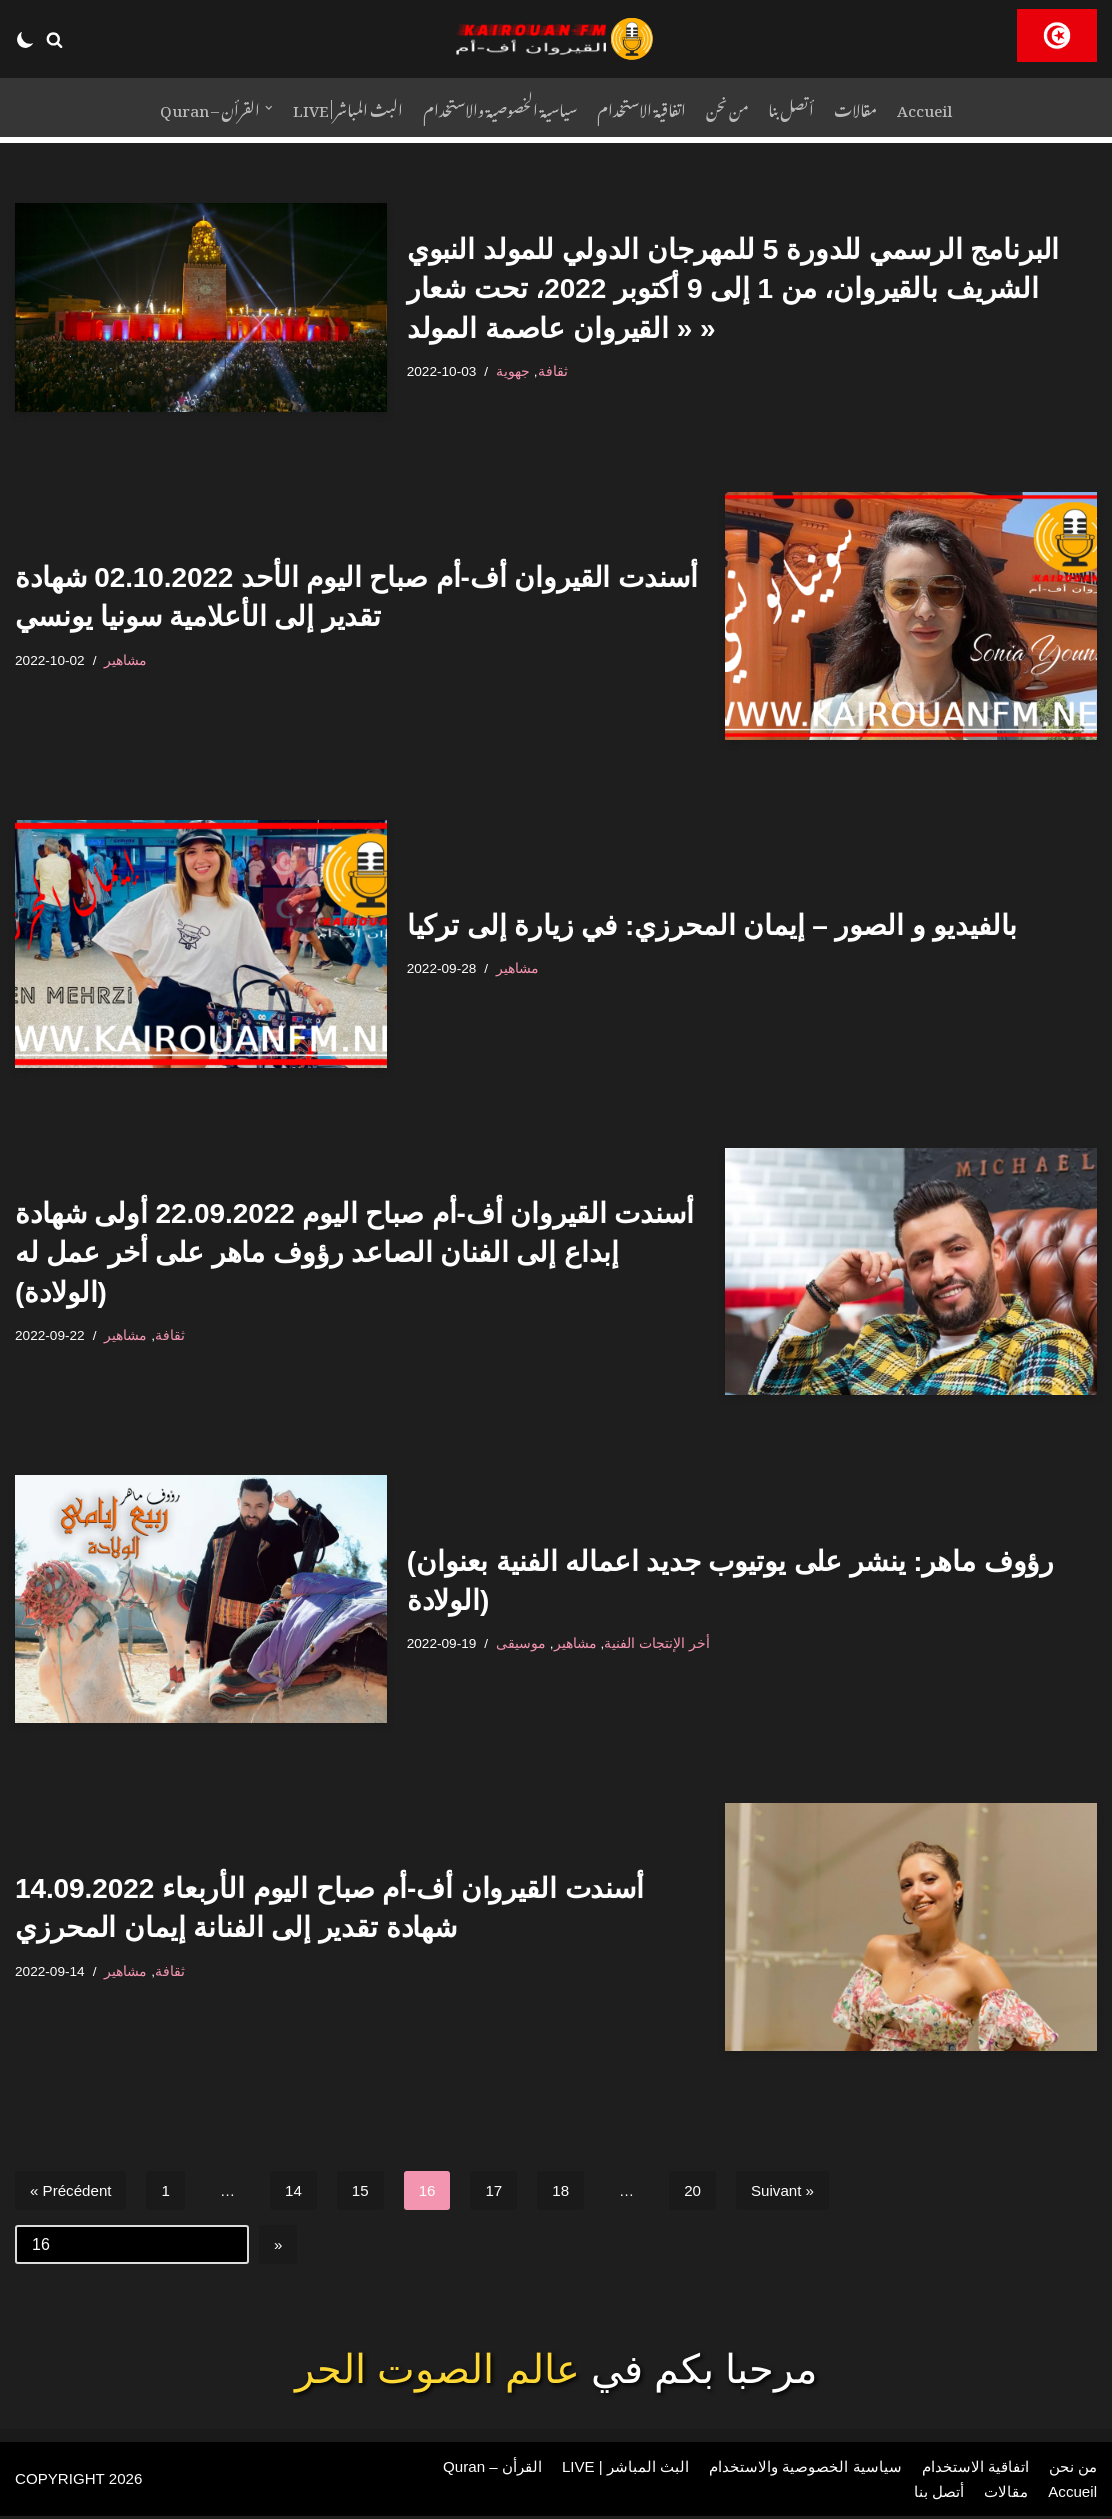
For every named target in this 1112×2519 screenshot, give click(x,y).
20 (705, 2190)
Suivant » (797, 2190)
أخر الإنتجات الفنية (662, 1643)
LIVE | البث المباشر (340, 108)
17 (504, 2190)
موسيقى (525, 1643)
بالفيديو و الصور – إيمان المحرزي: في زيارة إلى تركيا (712, 925)
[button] (54, 39)
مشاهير (130, 660)
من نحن (731, 108)
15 (368, 2190)
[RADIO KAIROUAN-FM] (556, 39)
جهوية (517, 371)
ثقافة (557, 371)
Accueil (939, 108)
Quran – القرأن (472, 2468)
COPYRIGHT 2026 (82, 2481)
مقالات (866, 108)
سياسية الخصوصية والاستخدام (498, 108)
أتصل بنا (799, 108)
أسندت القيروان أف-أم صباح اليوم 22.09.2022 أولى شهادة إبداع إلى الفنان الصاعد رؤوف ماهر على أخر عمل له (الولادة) (354, 1252)
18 (571, 2190)
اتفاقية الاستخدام (643, 108)
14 (300, 2190)
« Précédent (73, 2190)
